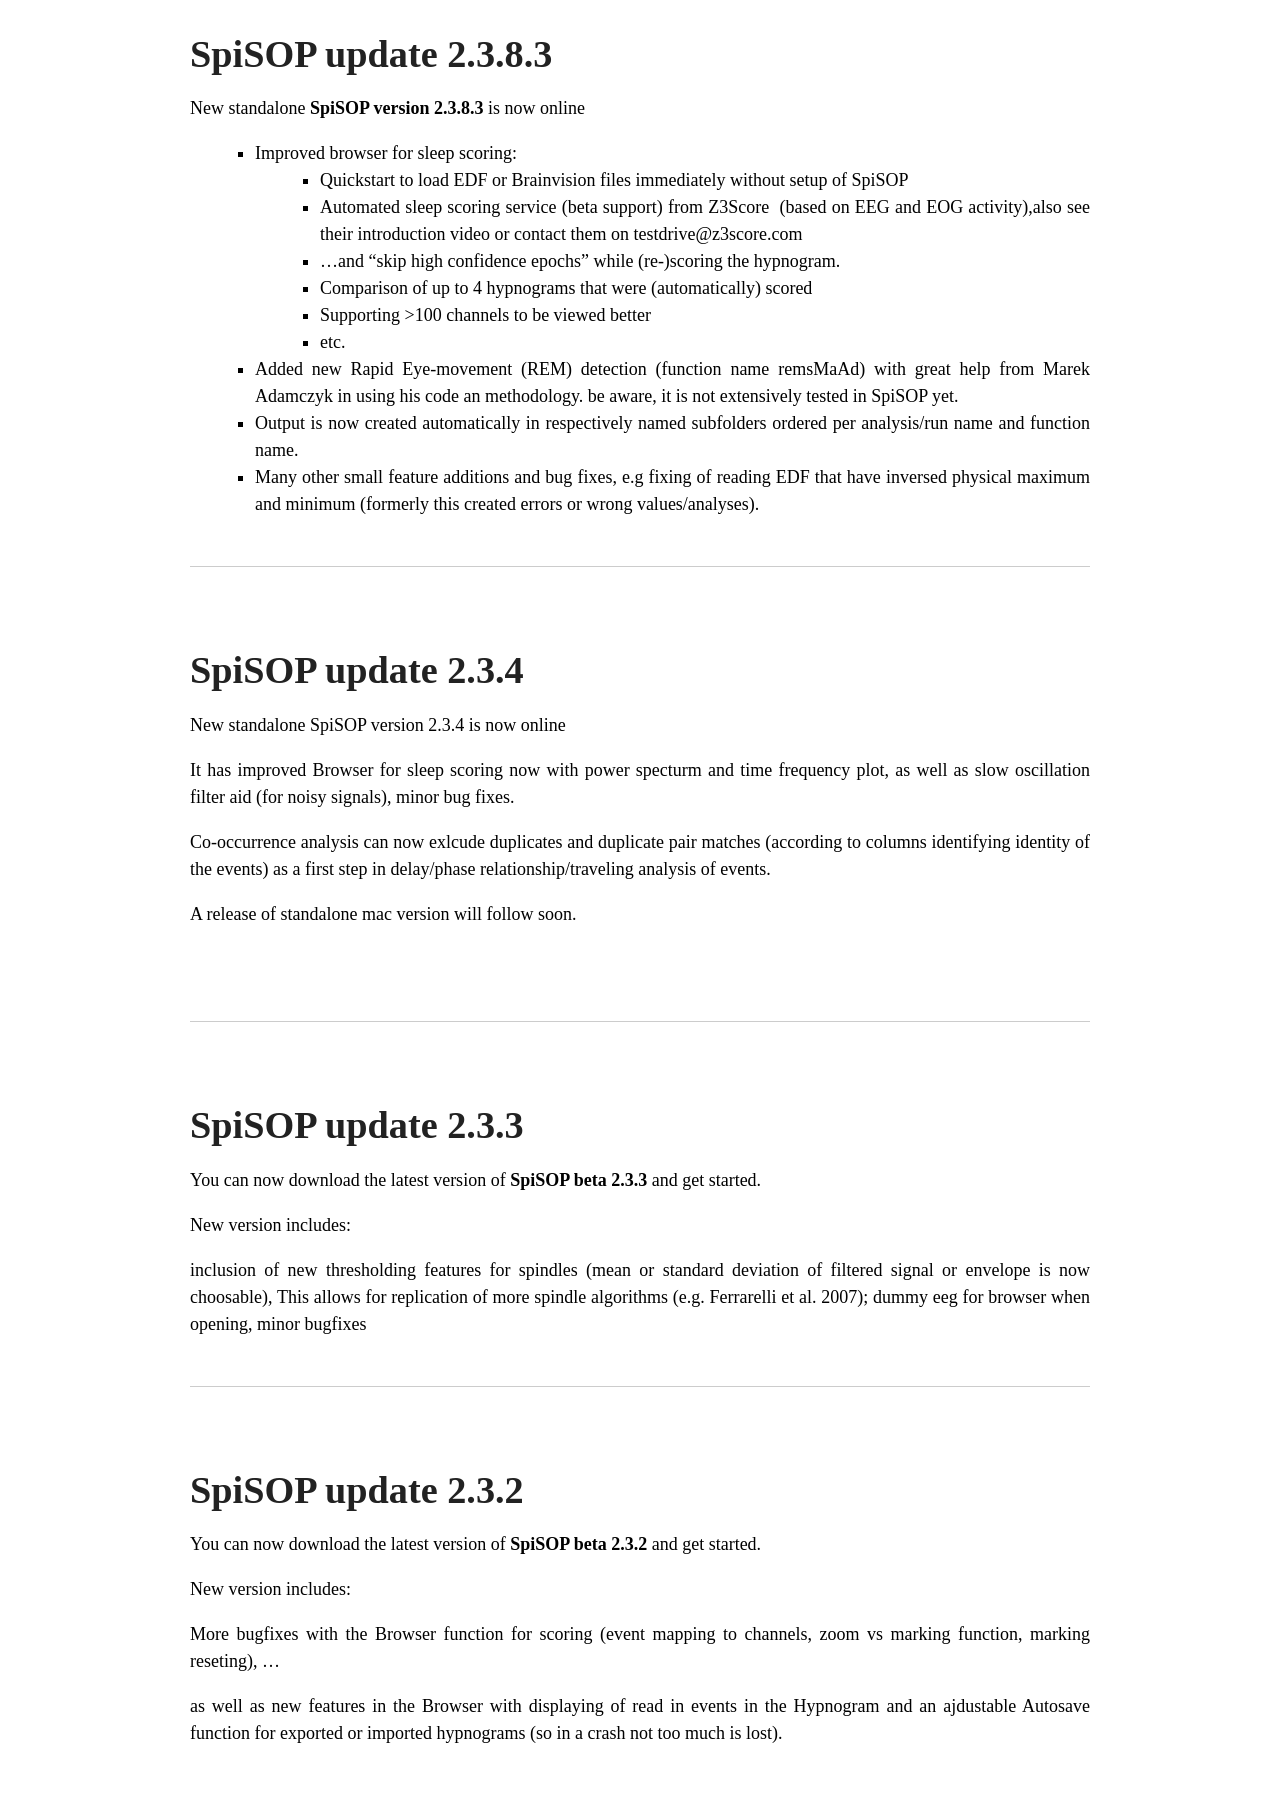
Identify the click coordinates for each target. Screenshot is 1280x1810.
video (470, 234)
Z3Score (741, 207)
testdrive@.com (717, 234)
